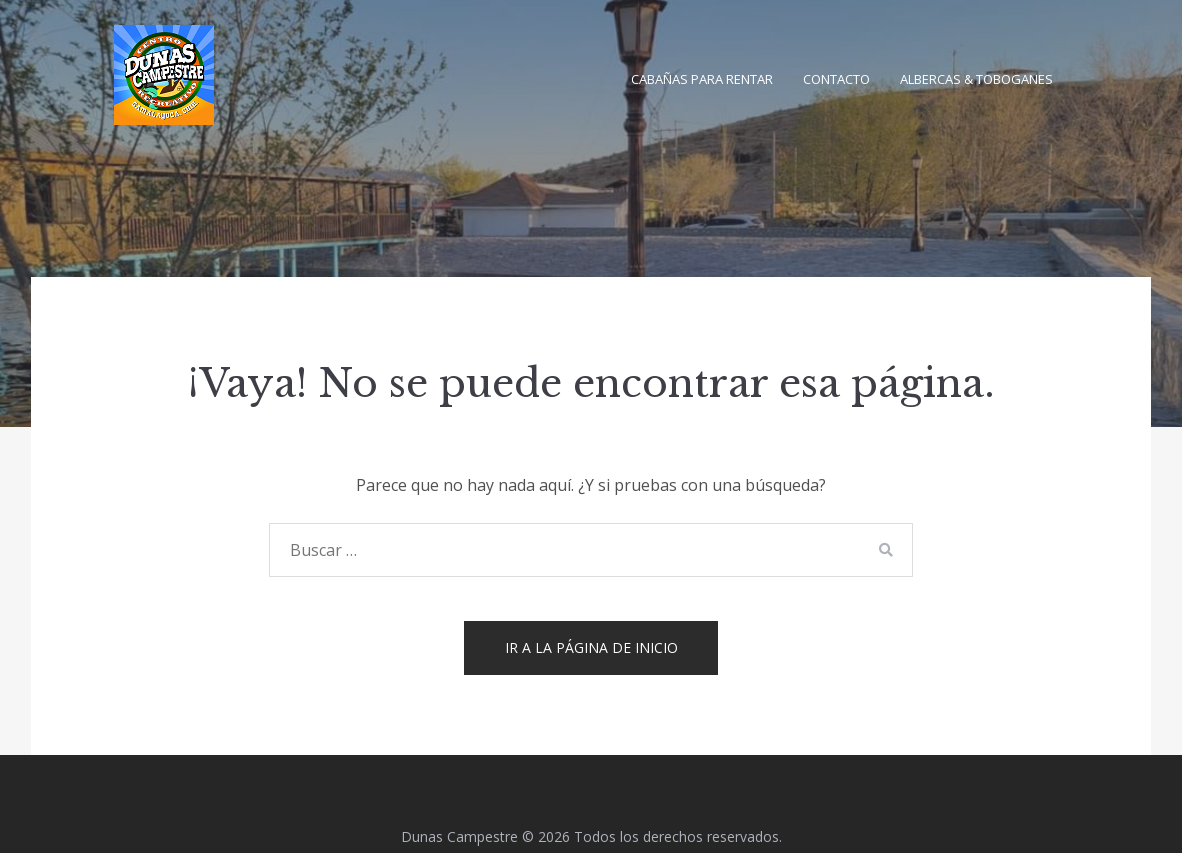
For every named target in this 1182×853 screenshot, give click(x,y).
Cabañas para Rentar (702, 79)
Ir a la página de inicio (591, 647)
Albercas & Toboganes (976, 79)
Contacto (836, 79)
